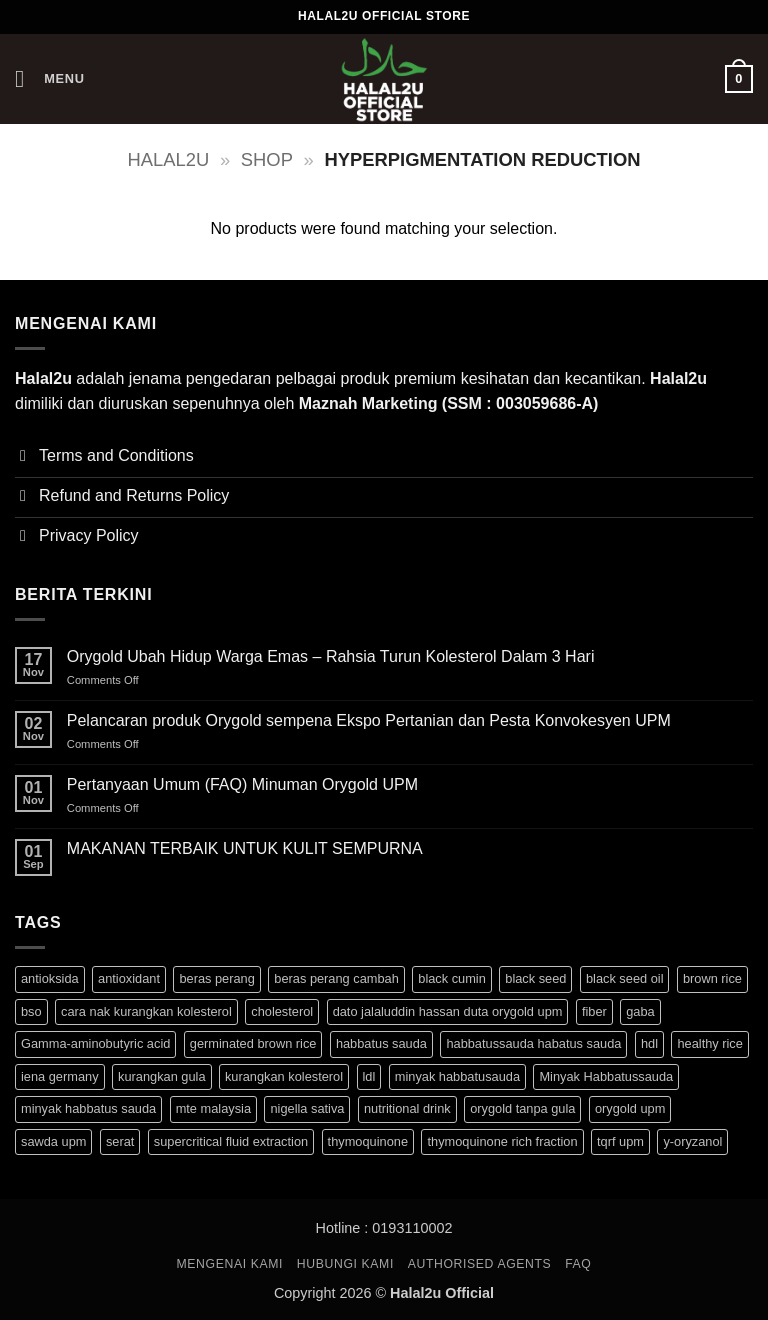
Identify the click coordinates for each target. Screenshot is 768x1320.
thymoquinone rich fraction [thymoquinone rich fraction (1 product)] (502, 1141)
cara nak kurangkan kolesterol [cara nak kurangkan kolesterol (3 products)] (146, 1011)
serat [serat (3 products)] (120, 1141)
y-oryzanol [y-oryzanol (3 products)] (692, 1141)
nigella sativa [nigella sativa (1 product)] (307, 1108)
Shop (267, 159)
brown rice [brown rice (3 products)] (712, 978)
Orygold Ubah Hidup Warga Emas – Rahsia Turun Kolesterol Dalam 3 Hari (331, 656)
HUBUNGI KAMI (345, 1264)
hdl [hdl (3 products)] (649, 1043)
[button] (50, 78)
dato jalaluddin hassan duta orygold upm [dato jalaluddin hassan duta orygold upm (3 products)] (448, 1011)
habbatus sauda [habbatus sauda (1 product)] (381, 1043)
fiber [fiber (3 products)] (594, 1011)
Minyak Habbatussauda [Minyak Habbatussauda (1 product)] (606, 1076)
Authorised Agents (480, 1264)
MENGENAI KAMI (230, 1264)
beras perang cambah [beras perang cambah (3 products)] (336, 978)
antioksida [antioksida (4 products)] (50, 978)
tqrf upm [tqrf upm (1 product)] (620, 1141)
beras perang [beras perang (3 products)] (216, 978)
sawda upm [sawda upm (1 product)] (53, 1141)
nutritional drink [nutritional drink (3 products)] (407, 1108)
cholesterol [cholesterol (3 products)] (282, 1011)
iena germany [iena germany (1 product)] (60, 1076)
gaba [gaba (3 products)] (640, 1011)
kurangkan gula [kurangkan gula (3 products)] (162, 1076)
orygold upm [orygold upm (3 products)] (630, 1108)
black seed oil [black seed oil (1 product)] (625, 978)
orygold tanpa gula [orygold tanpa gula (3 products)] (522, 1108)
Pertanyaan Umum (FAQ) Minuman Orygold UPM (242, 784)
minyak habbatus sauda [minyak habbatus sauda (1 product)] (88, 1108)
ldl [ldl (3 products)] (369, 1076)
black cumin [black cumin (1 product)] (452, 978)
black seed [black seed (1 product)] (535, 978)
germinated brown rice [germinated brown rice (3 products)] (253, 1043)
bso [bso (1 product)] (31, 1011)
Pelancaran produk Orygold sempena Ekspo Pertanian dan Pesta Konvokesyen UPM (369, 720)
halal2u (169, 159)
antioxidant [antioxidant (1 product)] (129, 978)
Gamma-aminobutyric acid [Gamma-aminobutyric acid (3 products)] (95, 1043)
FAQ (578, 1264)
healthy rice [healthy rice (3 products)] (709, 1043)
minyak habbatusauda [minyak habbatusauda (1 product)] (457, 1076)
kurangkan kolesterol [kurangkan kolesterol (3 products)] (284, 1076)
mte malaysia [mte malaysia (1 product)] (213, 1108)
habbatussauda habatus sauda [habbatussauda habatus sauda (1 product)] (533, 1043)
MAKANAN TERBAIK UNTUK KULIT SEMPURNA (245, 848)
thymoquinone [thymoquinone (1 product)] (368, 1141)
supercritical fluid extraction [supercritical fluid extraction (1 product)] (231, 1141)
